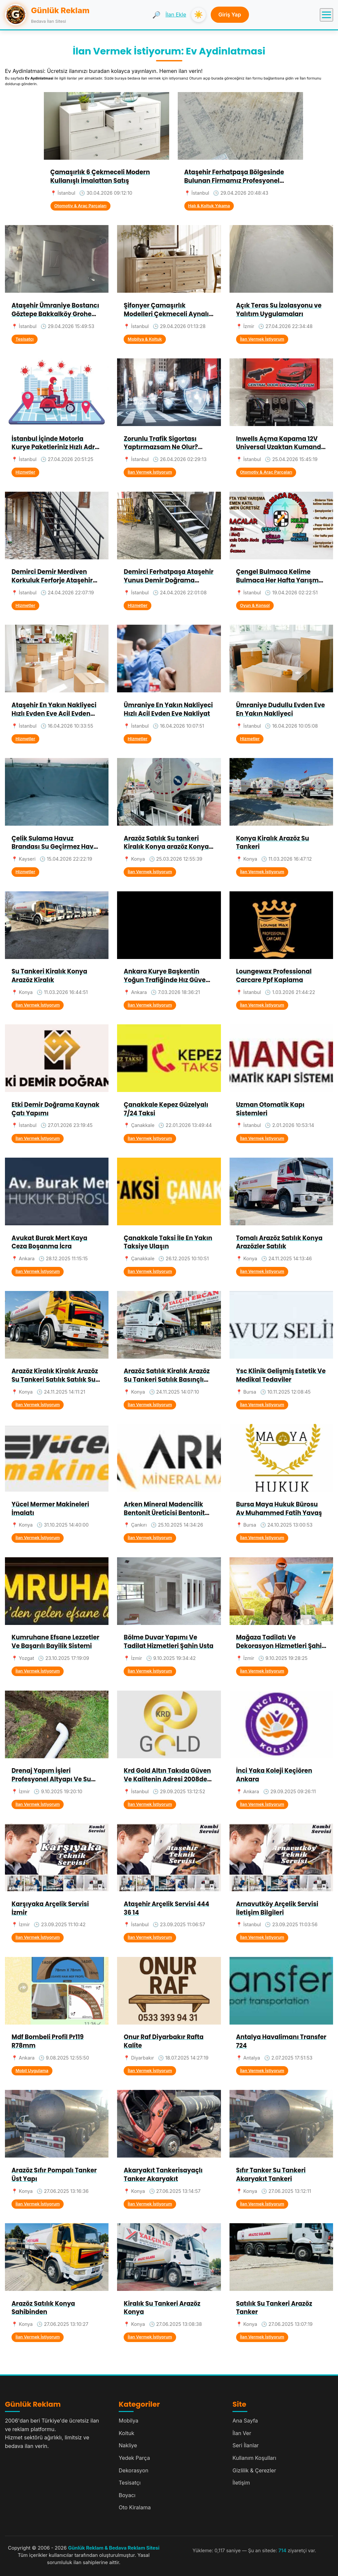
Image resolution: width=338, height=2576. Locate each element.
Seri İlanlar (245, 2445)
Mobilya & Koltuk (145, 339)
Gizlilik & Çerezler (254, 2470)
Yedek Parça (134, 2458)
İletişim (241, 2482)
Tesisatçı (24, 339)
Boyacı (127, 2495)
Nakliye (128, 2445)
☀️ (198, 15)
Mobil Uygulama (31, 2070)
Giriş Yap (229, 14)
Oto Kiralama (135, 2507)
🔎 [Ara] (156, 14)
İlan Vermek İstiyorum (262, 339)
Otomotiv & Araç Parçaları (80, 205)
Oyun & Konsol (255, 605)
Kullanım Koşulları (254, 2458)
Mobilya (128, 2420)
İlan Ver (241, 2433)
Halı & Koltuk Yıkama (209, 205)
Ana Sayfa (245, 2420)
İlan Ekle (176, 14)
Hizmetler (25, 472)
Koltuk (126, 2433)
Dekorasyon (133, 2470)
